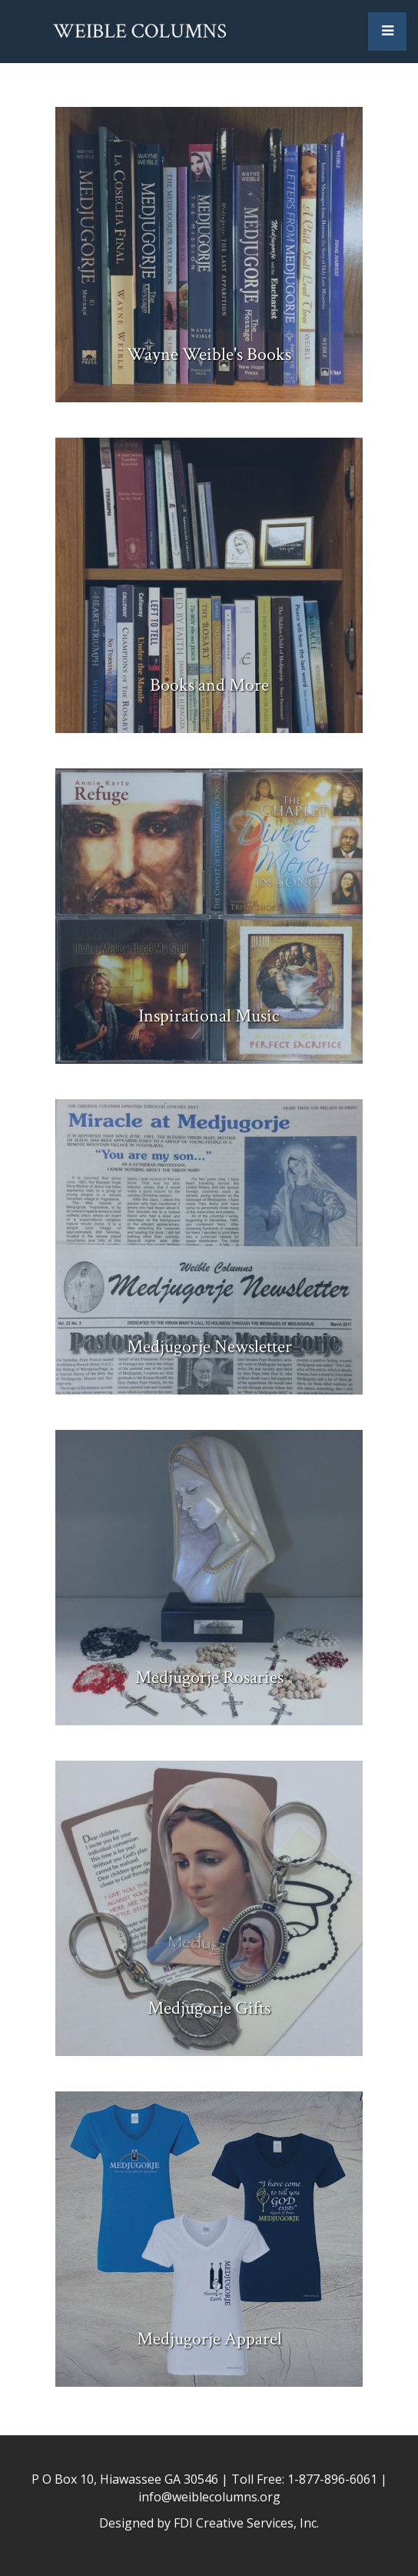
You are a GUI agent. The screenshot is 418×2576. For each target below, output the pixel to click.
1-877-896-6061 (332, 2479)
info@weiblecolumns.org (209, 2496)
